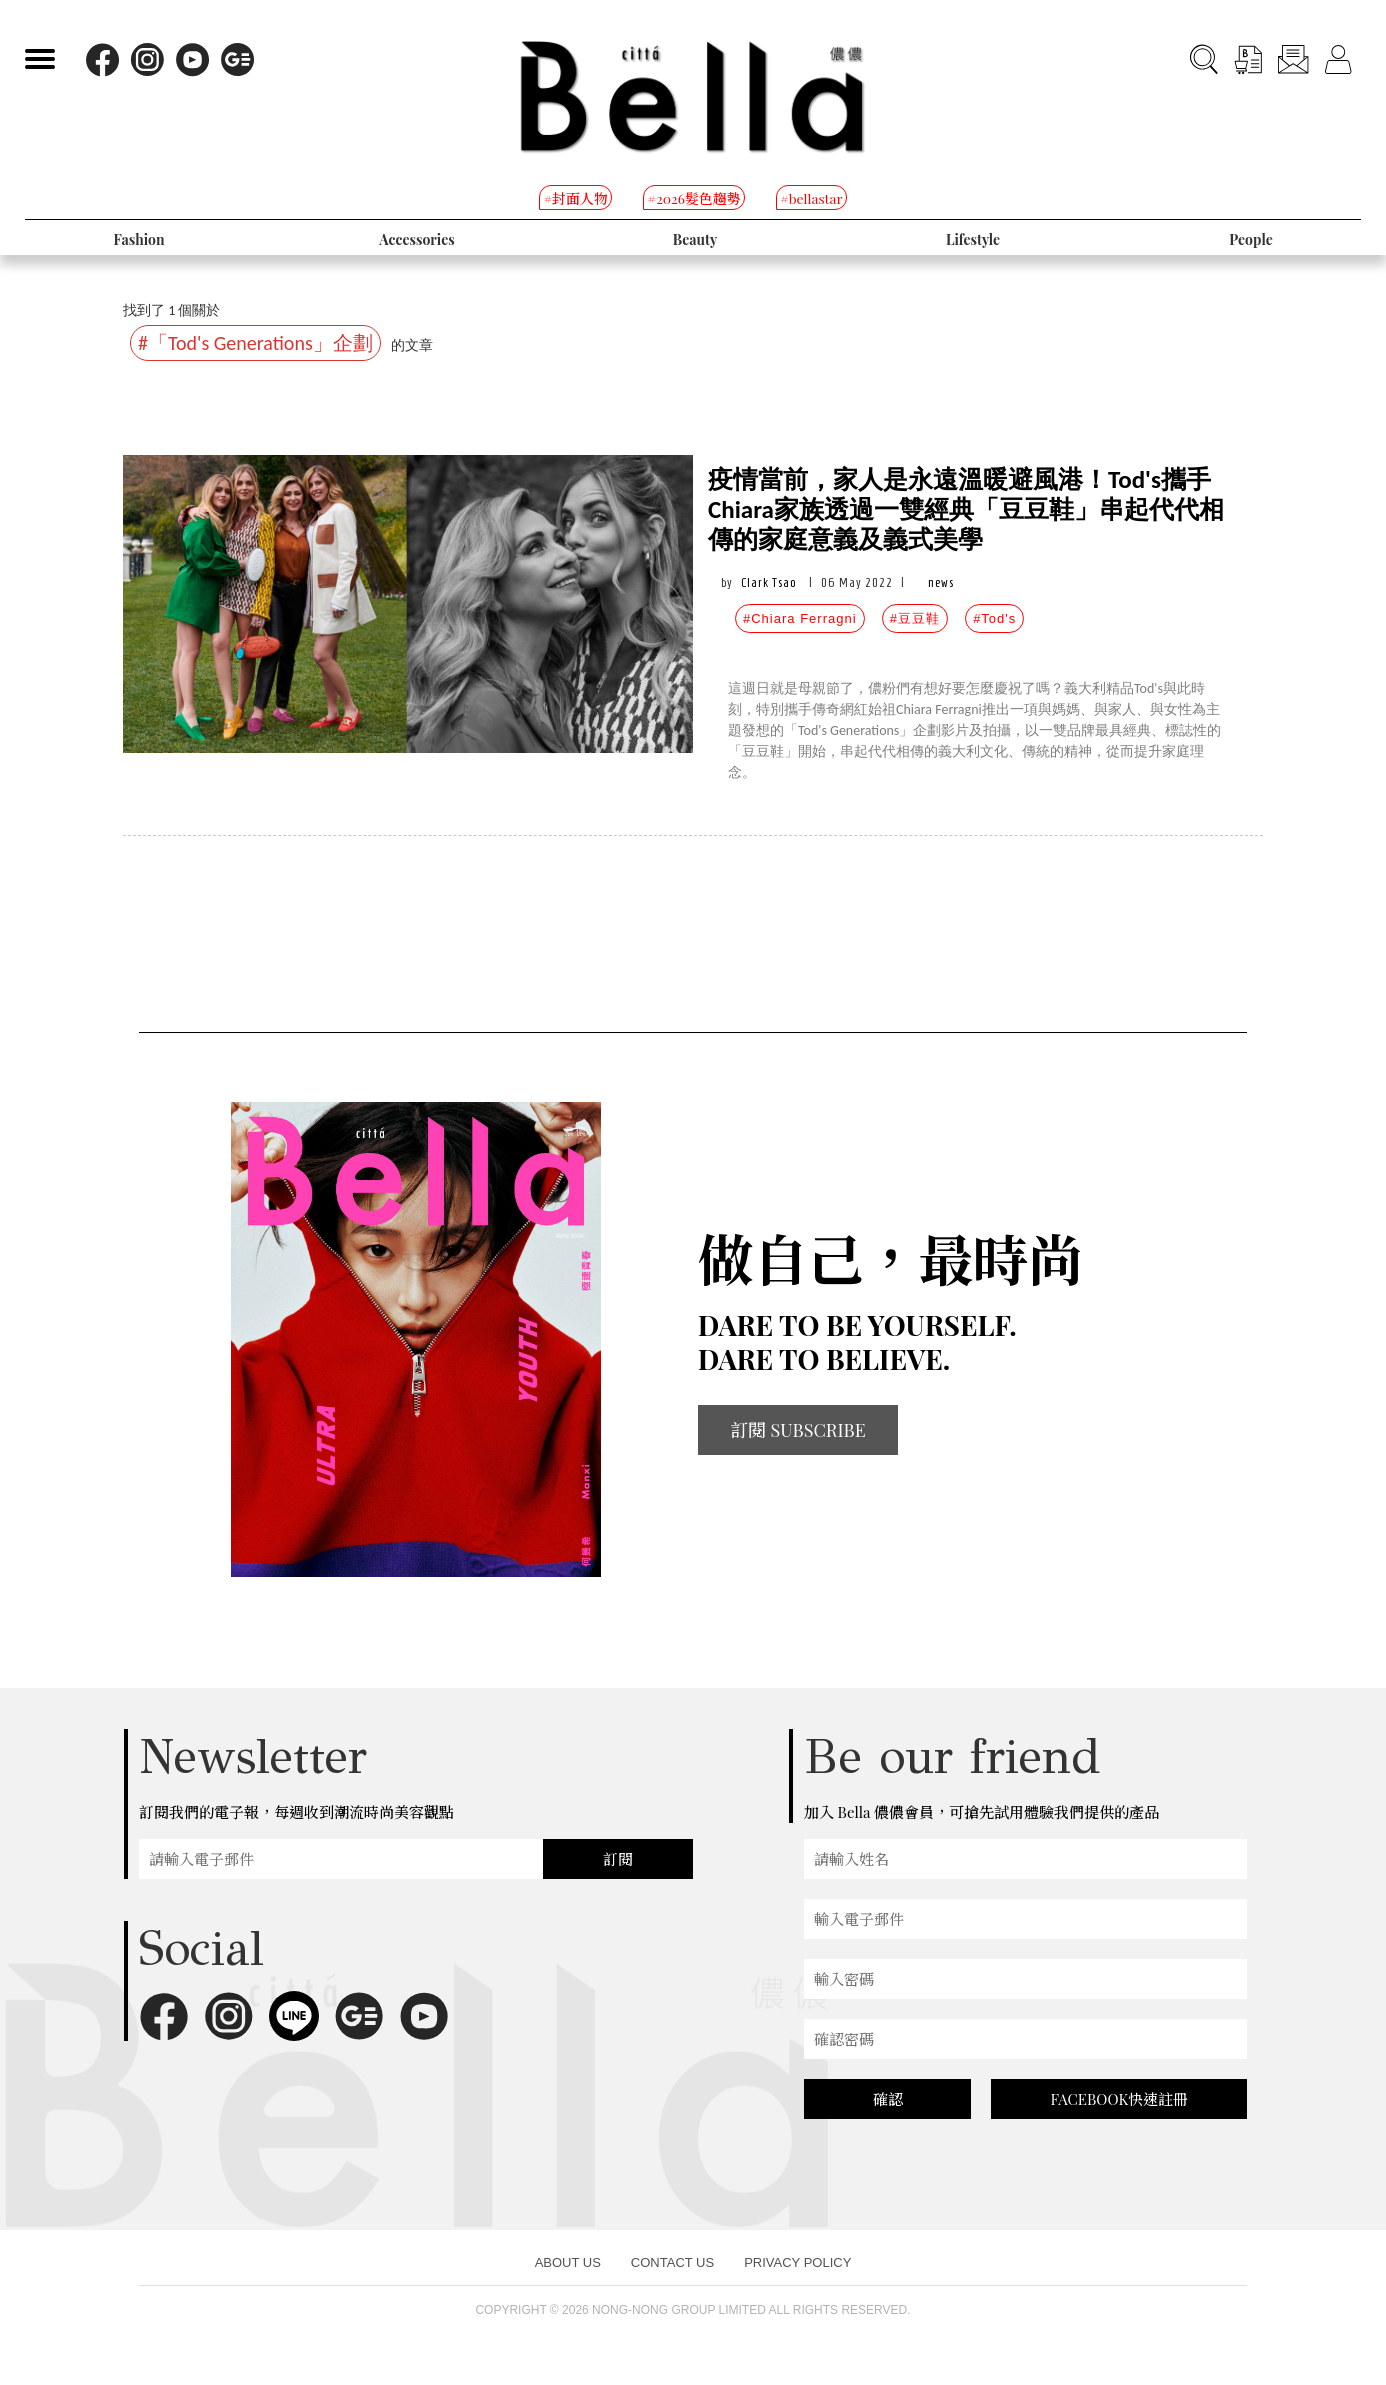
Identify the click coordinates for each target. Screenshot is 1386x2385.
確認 (888, 2099)
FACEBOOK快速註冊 (1119, 2099)
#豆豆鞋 (915, 618)
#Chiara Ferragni (800, 618)
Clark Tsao (768, 582)
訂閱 (618, 1859)
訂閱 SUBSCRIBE (798, 1430)
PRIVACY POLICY (797, 2262)
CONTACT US (672, 2262)
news (941, 582)
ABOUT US (568, 2262)
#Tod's (994, 618)
